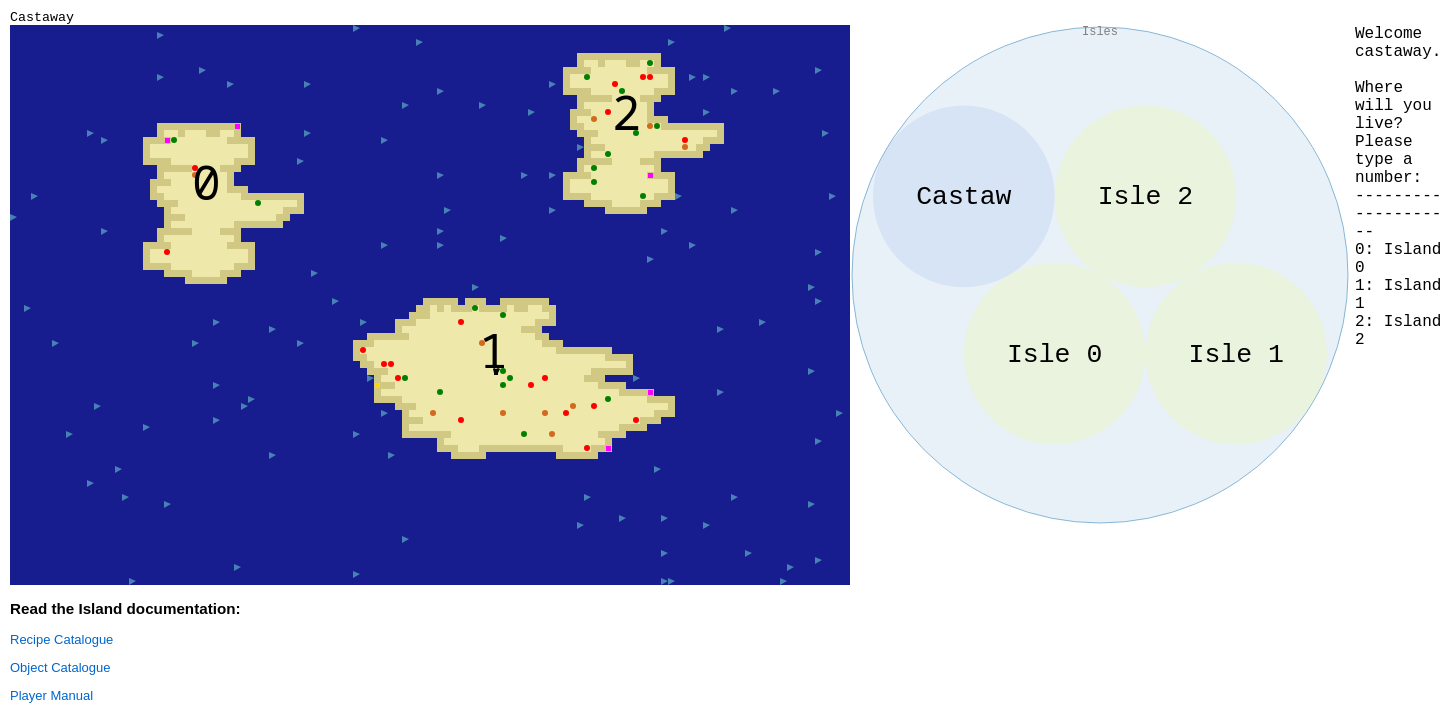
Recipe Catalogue (61, 642)
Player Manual (51, 698)
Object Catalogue (60, 670)
